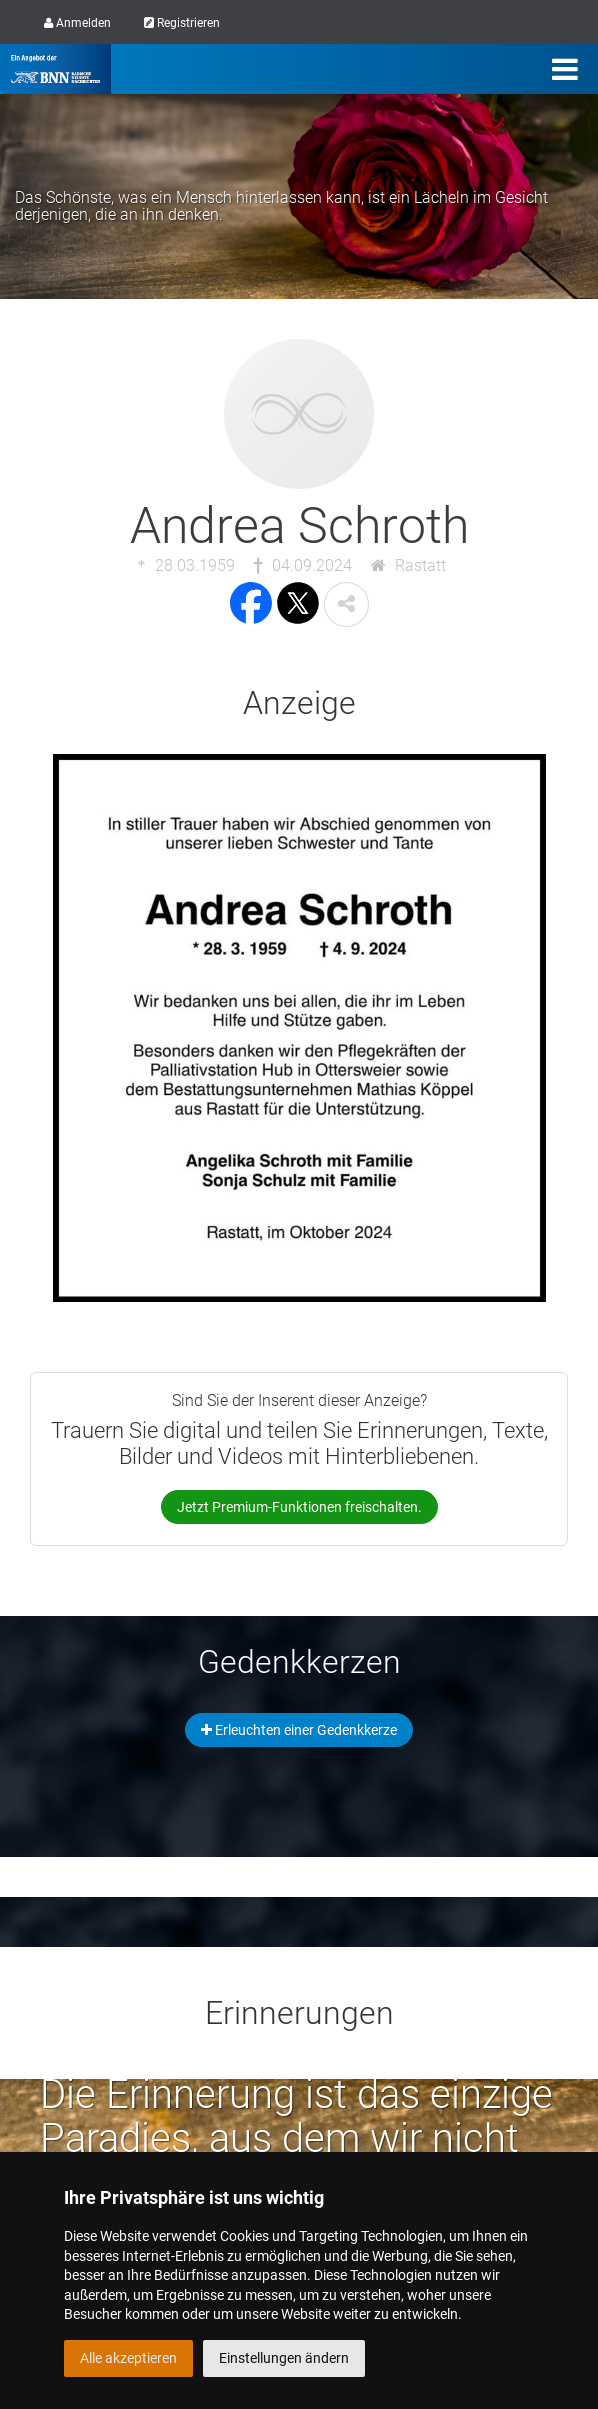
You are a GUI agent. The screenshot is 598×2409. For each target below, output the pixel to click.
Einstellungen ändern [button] (284, 2358)
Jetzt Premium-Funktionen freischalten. (299, 1507)
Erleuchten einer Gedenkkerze (299, 1730)
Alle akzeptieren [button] (128, 2358)
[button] (346, 604)
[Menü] (565, 69)
